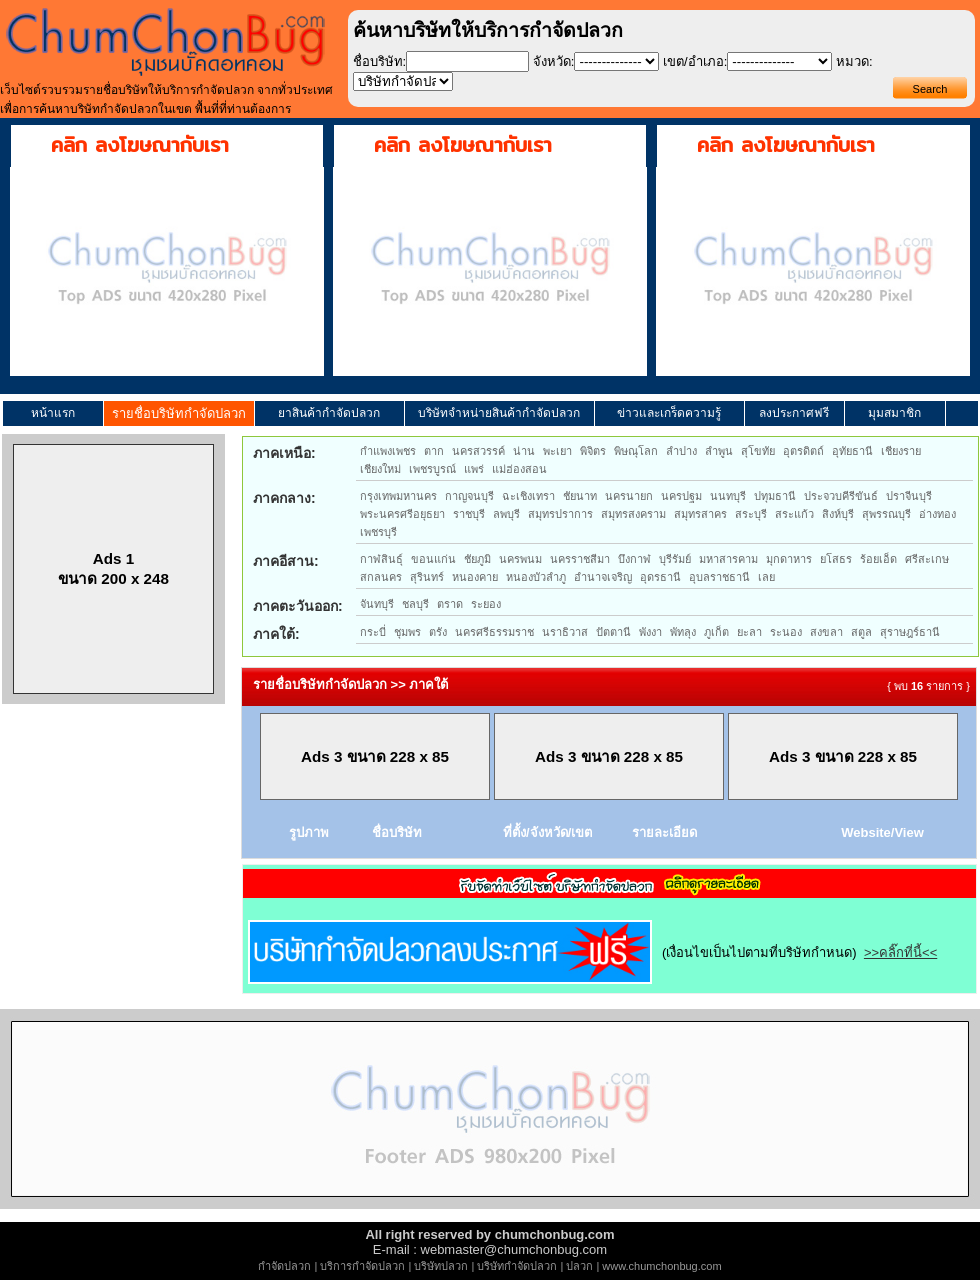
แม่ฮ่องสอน (519, 469)
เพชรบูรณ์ (432, 469)
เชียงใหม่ (380, 469)
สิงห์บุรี (838, 514)
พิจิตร (593, 451)
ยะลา (749, 632)
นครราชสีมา (580, 559)
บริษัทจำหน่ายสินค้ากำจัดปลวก (499, 413)
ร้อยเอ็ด (878, 559)
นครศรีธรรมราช (494, 632)
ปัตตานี (613, 632)
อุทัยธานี (852, 451)
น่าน (524, 451)
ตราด (450, 604)
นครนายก (629, 496)
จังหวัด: (554, 61)
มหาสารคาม (728, 559)
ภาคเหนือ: (284, 453)
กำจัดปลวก (284, 1266)
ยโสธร (836, 559)
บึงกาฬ (634, 559)
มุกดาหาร (789, 559)
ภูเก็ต (716, 632)
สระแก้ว (794, 514)
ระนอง (786, 632)
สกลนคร (381, 577)
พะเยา (557, 451)
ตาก (434, 451)
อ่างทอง (937, 514)
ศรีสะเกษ (927, 559)
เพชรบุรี (378, 532)
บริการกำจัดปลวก (362, 1266)
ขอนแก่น (433, 559)
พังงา (650, 632)
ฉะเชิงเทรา (528, 496)
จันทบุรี (377, 604)
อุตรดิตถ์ (803, 451)
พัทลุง (683, 632)
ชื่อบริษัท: (380, 61)
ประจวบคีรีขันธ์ (841, 496)
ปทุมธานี (775, 496)
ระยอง (486, 604)
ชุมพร (407, 632)
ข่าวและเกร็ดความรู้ (669, 413)
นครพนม (520, 559)
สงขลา (826, 632)
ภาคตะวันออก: (298, 606)
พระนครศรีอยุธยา (402, 514)
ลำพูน (719, 451)
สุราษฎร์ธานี (910, 632)
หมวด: (854, 61)
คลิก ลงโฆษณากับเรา (140, 144)
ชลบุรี (415, 604)
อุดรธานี (660, 577)
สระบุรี (751, 514)
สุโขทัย (758, 451)
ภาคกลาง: (284, 498)
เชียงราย (901, 451)
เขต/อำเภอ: (695, 61)
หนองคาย (475, 577)
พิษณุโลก (636, 451)
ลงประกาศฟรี (794, 413)
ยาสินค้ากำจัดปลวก (329, 413)
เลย (766, 577)
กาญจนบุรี (469, 496)
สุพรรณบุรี (886, 514)
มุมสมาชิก (894, 413)
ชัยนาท (580, 496)
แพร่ (474, 469)
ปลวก (579, 1266)
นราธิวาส (565, 632)
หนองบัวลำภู (536, 577)
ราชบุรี (469, 514)
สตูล (861, 632)
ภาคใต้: (276, 634)
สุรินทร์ (427, 577)
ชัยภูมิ (477, 559)
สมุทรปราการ (560, 514)
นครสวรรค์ (478, 451)
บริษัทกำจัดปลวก (517, 1266)
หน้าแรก (53, 413)
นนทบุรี (728, 496)
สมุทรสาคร (700, 514)
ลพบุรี (506, 514)
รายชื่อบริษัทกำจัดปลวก (179, 413)
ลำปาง (681, 451)
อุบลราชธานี (719, 577)
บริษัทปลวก (441, 1266)
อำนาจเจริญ (603, 577)
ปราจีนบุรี (909, 496)
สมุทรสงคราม (633, 514)
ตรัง (438, 632)
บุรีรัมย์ (675, 559)
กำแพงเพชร (388, 451)
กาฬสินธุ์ (381, 559)
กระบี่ (373, 632)
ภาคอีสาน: (286, 561)
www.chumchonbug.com (661, 1266)
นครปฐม (681, 496)
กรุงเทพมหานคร (398, 496)
